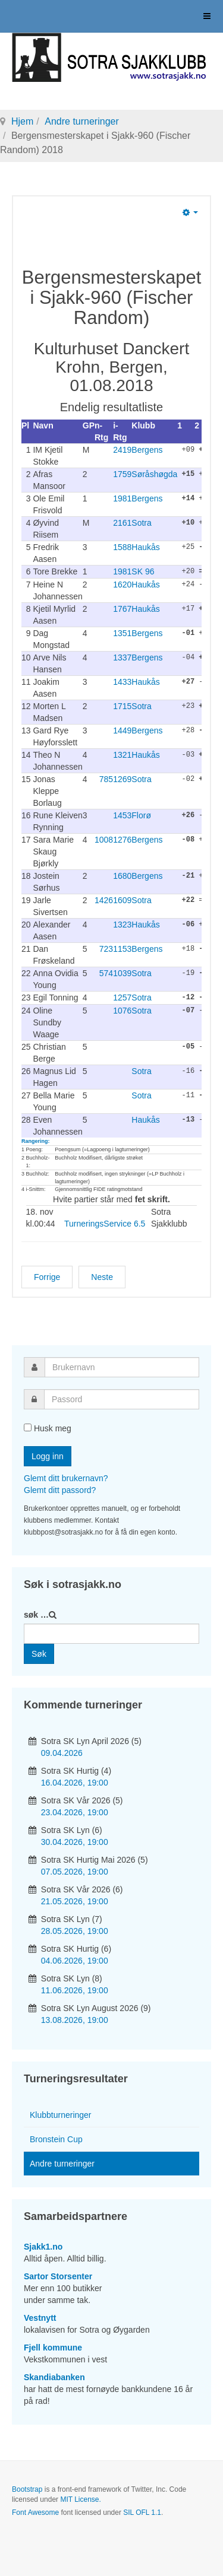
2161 (122, 523)
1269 (122, 778)
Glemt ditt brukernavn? (66, 1477)
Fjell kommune (53, 2346)
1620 (122, 584)
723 (106, 948)
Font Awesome (35, 2511)
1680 (122, 875)
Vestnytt (40, 2316)
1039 (122, 972)
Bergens (146, 450)
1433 (122, 681)
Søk (39, 1652)
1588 (122, 547)
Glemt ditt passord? (60, 1489)
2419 (122, 450)
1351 (122, 632)
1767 (122, 608)
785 (106, 778)
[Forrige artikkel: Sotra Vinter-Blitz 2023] (47, 1276)
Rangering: (35, 1140)
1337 (122, 657)
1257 (122, 997)
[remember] (28, 1426)
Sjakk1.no (43, 2245)
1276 (122, 839)
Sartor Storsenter (58, 2275)
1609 (122, 899)
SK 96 (142, 571)
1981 (122, 498)
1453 (122, 815)
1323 (122, 924)
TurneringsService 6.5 (104, 1222)
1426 (104, 899)
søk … (36, 1613)
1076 (122, 1009)
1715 (122, 705)
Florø (141, 815)
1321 (122, 754)
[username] (122, 1366)
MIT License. (80, 2498)
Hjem (22, 121)
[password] (121, 1398)
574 (106, 972)
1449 (122, 730)
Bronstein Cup (56, 2138)
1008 (104, 839)
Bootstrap (27, 2488)
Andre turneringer (82, 121)
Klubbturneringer (61, 2113)
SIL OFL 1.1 (142, 2511)
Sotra (141, 523)
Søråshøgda (154, 474)
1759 (122, 474)
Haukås (145, 547)
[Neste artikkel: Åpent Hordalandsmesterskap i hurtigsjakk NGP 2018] (101, 1276)
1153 (122, 948)
